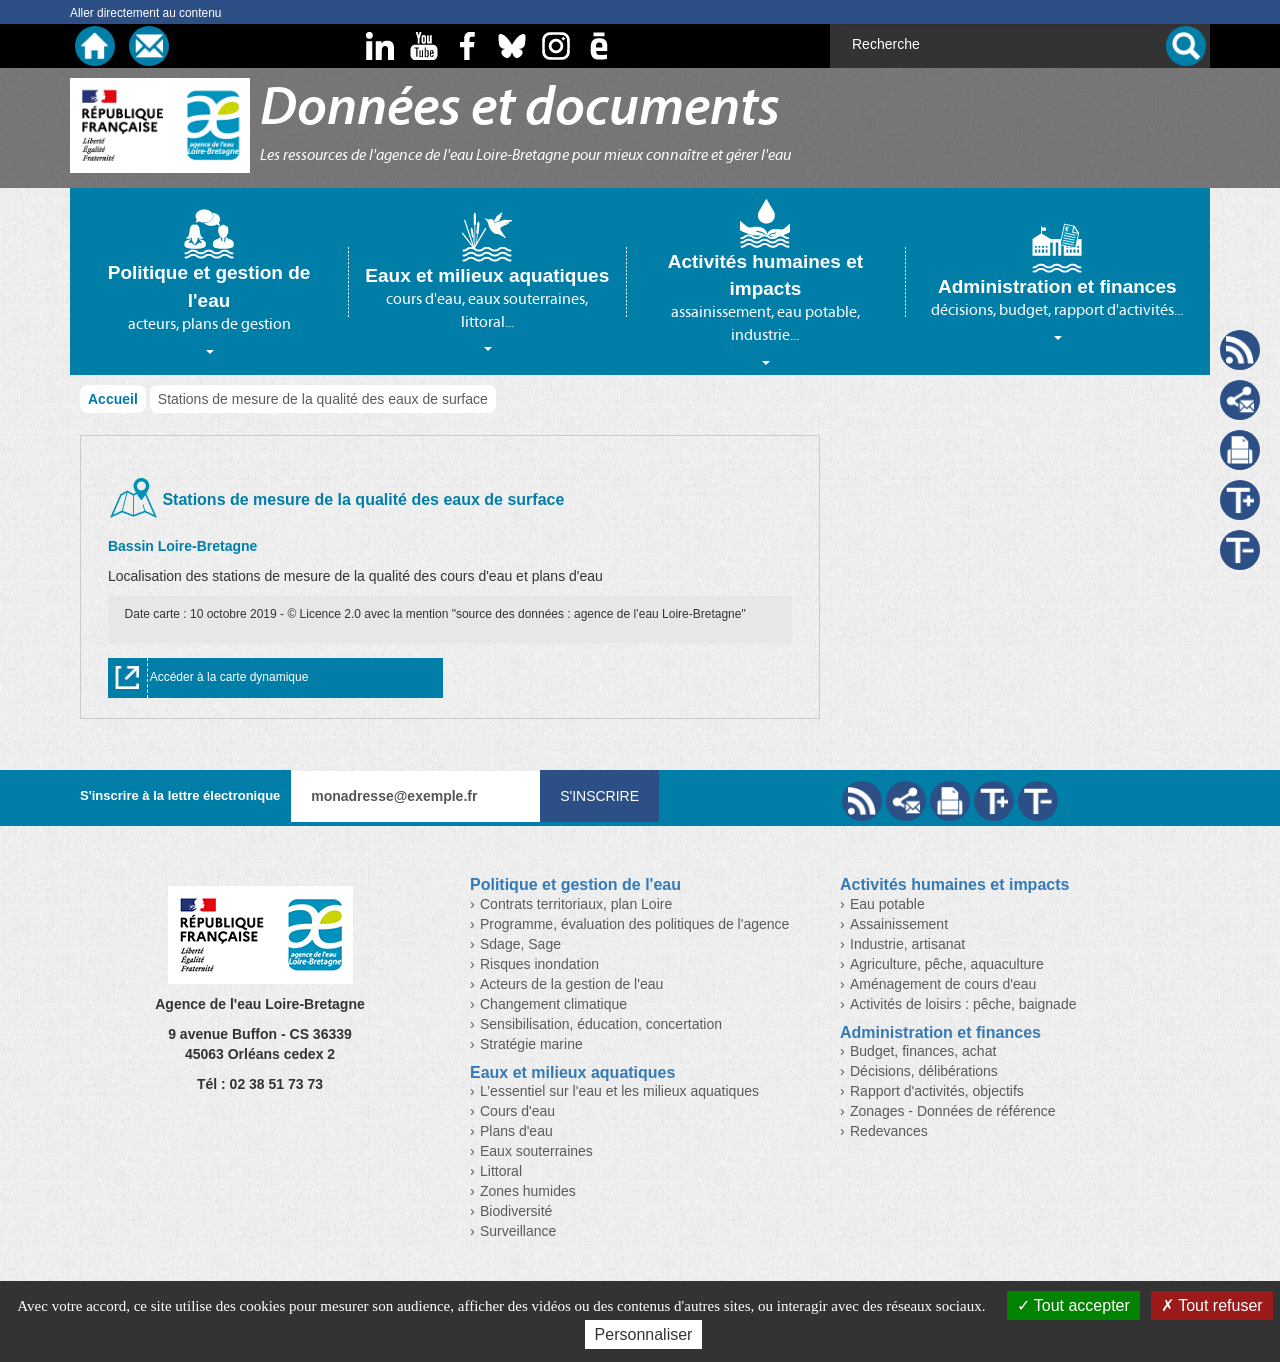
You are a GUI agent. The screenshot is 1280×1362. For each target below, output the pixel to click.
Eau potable (887, 904)
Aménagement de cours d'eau (943, 984)
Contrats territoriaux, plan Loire (576, 904)
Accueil (113, 399)
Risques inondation (539, 964)
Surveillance (518, 1231)
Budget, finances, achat (923, 1051)
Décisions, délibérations (924, 1071)
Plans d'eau (516, 1131)
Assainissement (899, 924)
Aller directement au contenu (145, 13)
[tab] (209, 281)
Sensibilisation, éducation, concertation (601, 1024)
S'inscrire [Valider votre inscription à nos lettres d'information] (599, 796)
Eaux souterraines (536, 1151)
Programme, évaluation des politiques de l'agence (634, 924)
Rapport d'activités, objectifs (937, 1091)
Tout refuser (1212, 1305)
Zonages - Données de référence (952, 1111)
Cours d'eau (517, 1111)
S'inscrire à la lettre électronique (180, 795)
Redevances (889, 1131)
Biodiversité (516, 1211)
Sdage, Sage (520, 944)
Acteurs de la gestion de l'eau (571, 984)
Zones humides (528, 1191)
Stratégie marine (531, 1044)
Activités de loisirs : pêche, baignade (963, 1004)
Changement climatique (553, 1004)
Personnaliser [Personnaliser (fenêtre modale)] (644, 1334)
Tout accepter (1073, 1305)
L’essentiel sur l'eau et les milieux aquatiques (619, 1091)
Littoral (501, 1171)
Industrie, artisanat (907, 944)
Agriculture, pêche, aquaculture (947, 964)
